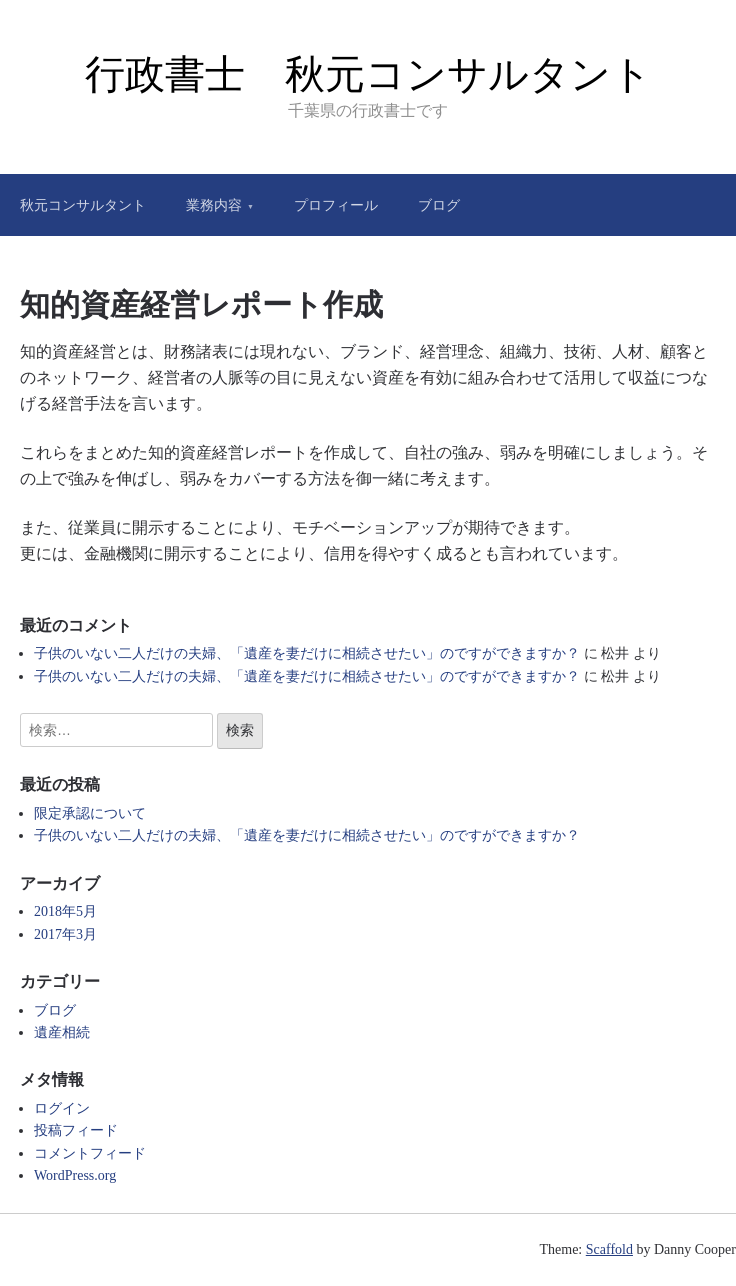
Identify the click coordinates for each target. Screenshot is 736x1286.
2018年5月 (65, 911)
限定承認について (90, 813)
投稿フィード (76, 1130)
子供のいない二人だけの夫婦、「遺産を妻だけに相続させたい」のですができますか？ (307, 653)
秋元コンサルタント (83, 205)
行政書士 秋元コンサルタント (368, 74)
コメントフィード (90, 1153)
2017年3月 (65, 934)
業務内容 (214, 205)
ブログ (439, 205)
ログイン (62, 1108)
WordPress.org (75, 1175)
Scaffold (609, 1249)
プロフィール (336, 205)
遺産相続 (62, 1032)
